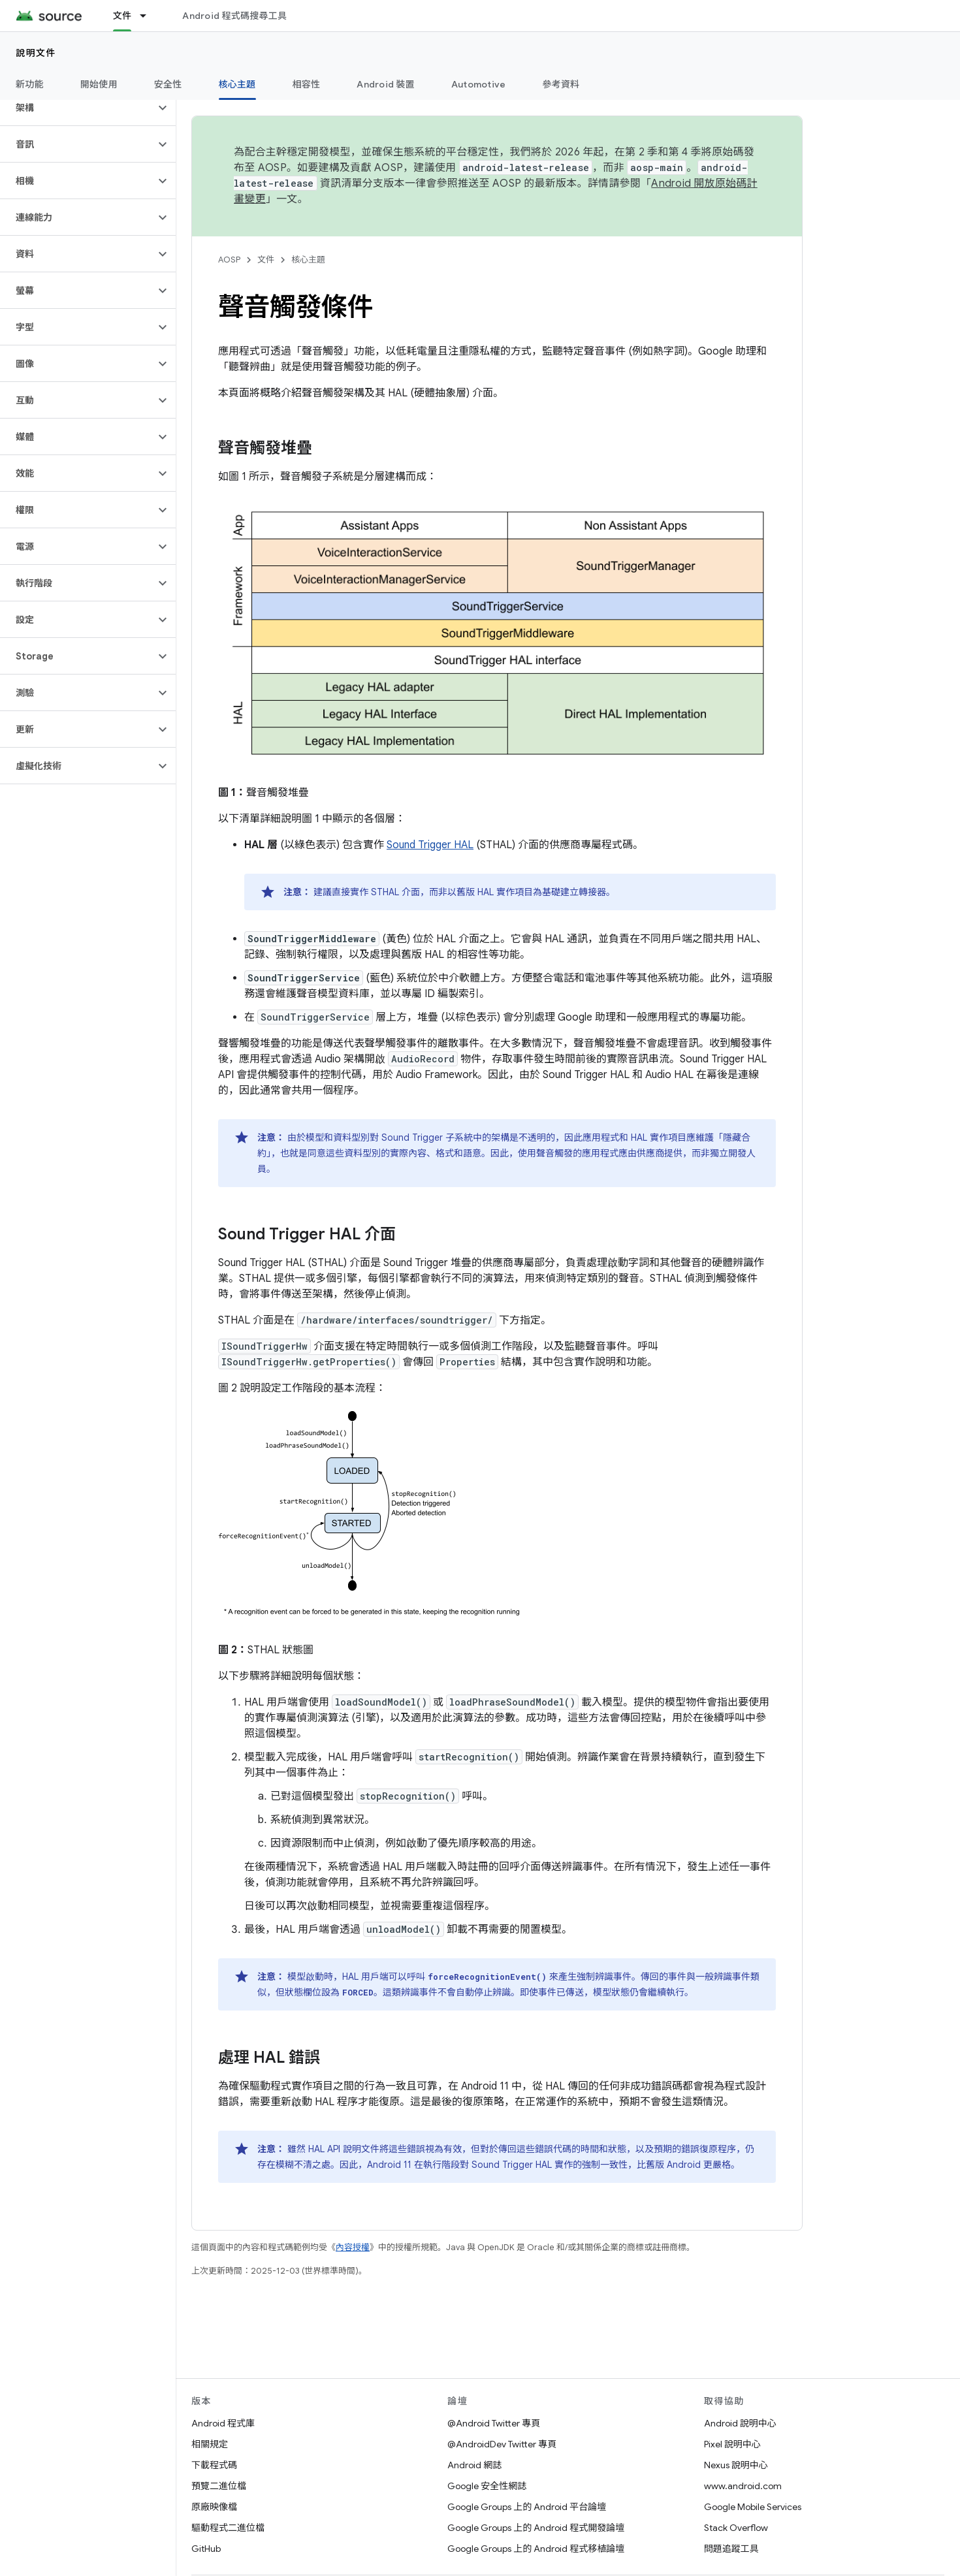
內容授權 (353, 2247)
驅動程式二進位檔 (227, 2528)
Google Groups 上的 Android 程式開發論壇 (535, 2528)
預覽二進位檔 (218, 2486)
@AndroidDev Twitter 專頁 (501, 2444)
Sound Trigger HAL (430, 844)
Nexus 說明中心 (736, 2465)
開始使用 (99, 84)
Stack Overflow (736, 2528)
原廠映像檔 (214, 2507)
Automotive (478, 84)
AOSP (229, 259)
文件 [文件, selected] (122, 16)
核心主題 (308, 259)
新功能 (30, 84)
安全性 (168, 84)
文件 (265, 259)
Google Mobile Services (752, 2507)
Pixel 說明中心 (732, 2444)
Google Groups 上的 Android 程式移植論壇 (535, 2548)
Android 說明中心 (740, 2423)
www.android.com (743, 2486)
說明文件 (36, 53)
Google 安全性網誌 (486, 2486)
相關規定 (209, 2444)
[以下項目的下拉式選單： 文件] (149, 15)
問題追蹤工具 (731, 2548)
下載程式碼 (214, 2465)
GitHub (206, 2548)
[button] (77, 107)
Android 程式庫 (223, 2423)
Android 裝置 (386, 84)
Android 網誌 (474, 2465)
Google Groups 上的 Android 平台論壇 (526, 2507)
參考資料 (560, 84)
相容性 (307, 84)
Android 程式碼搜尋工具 (234, 16)
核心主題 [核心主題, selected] (237, 84)
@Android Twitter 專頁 (493, 2423)
